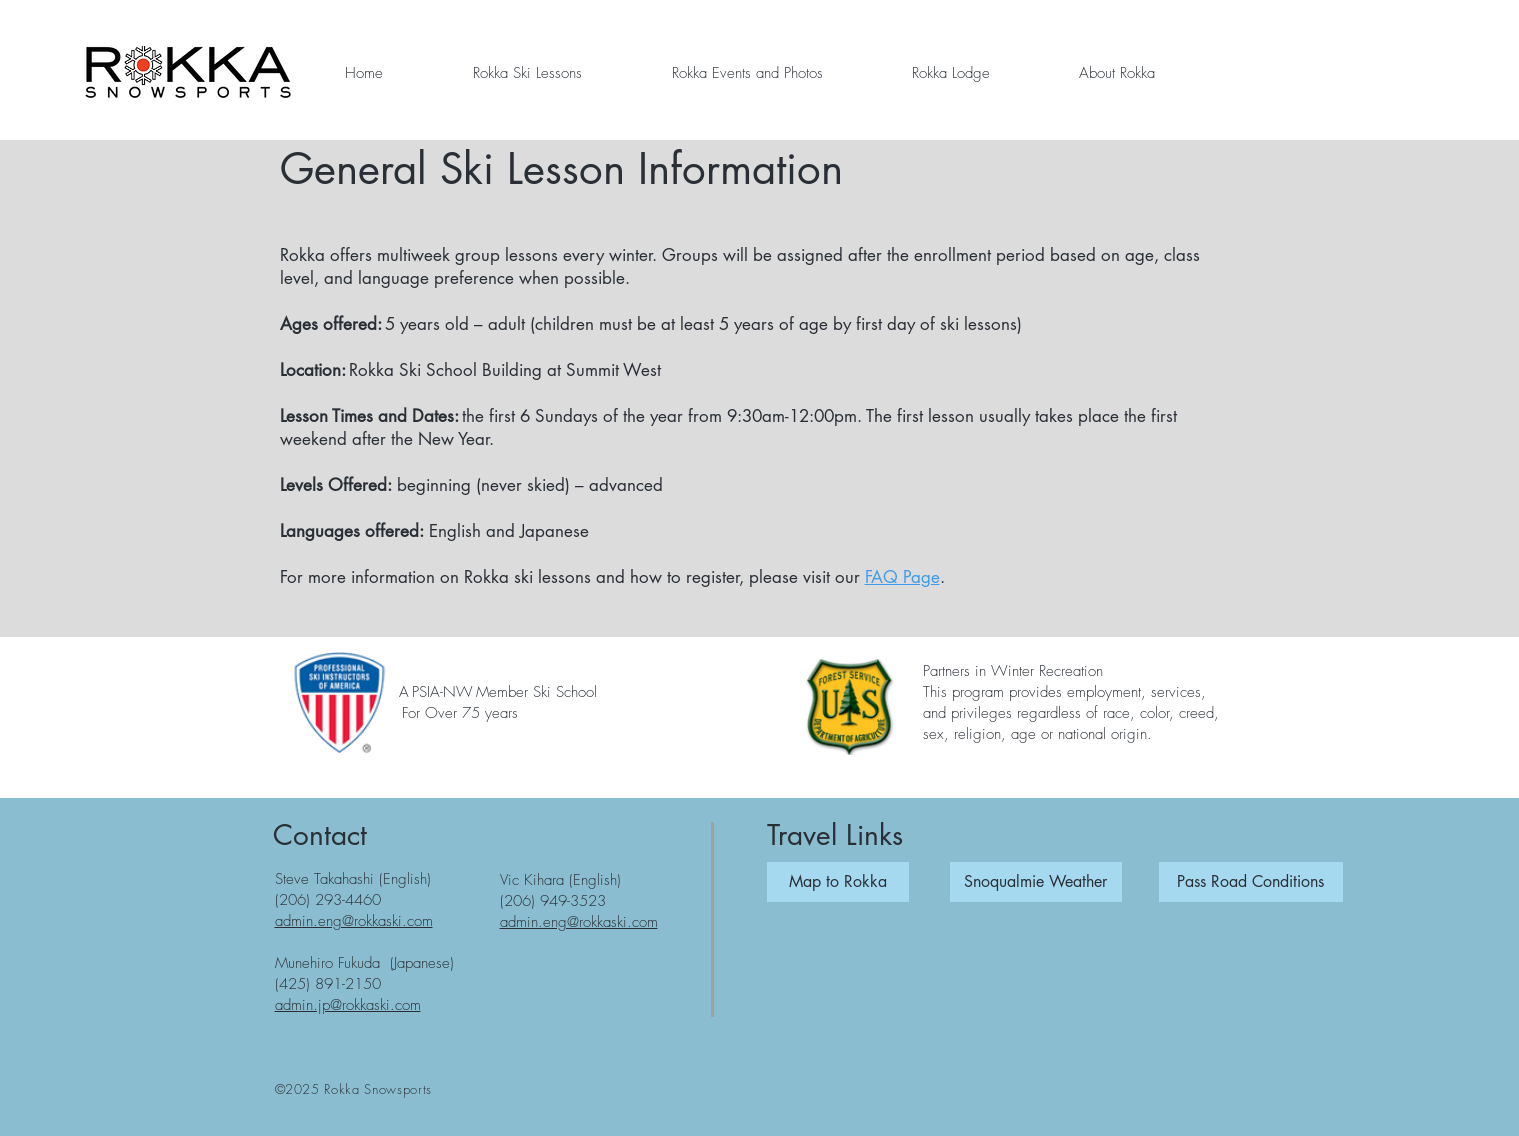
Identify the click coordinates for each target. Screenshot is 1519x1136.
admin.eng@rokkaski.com (354, 921)
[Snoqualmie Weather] (1036, 882)
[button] (527, 73)
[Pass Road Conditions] (1251, 882)
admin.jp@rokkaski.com (348, 1005)
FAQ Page (902, 577)
